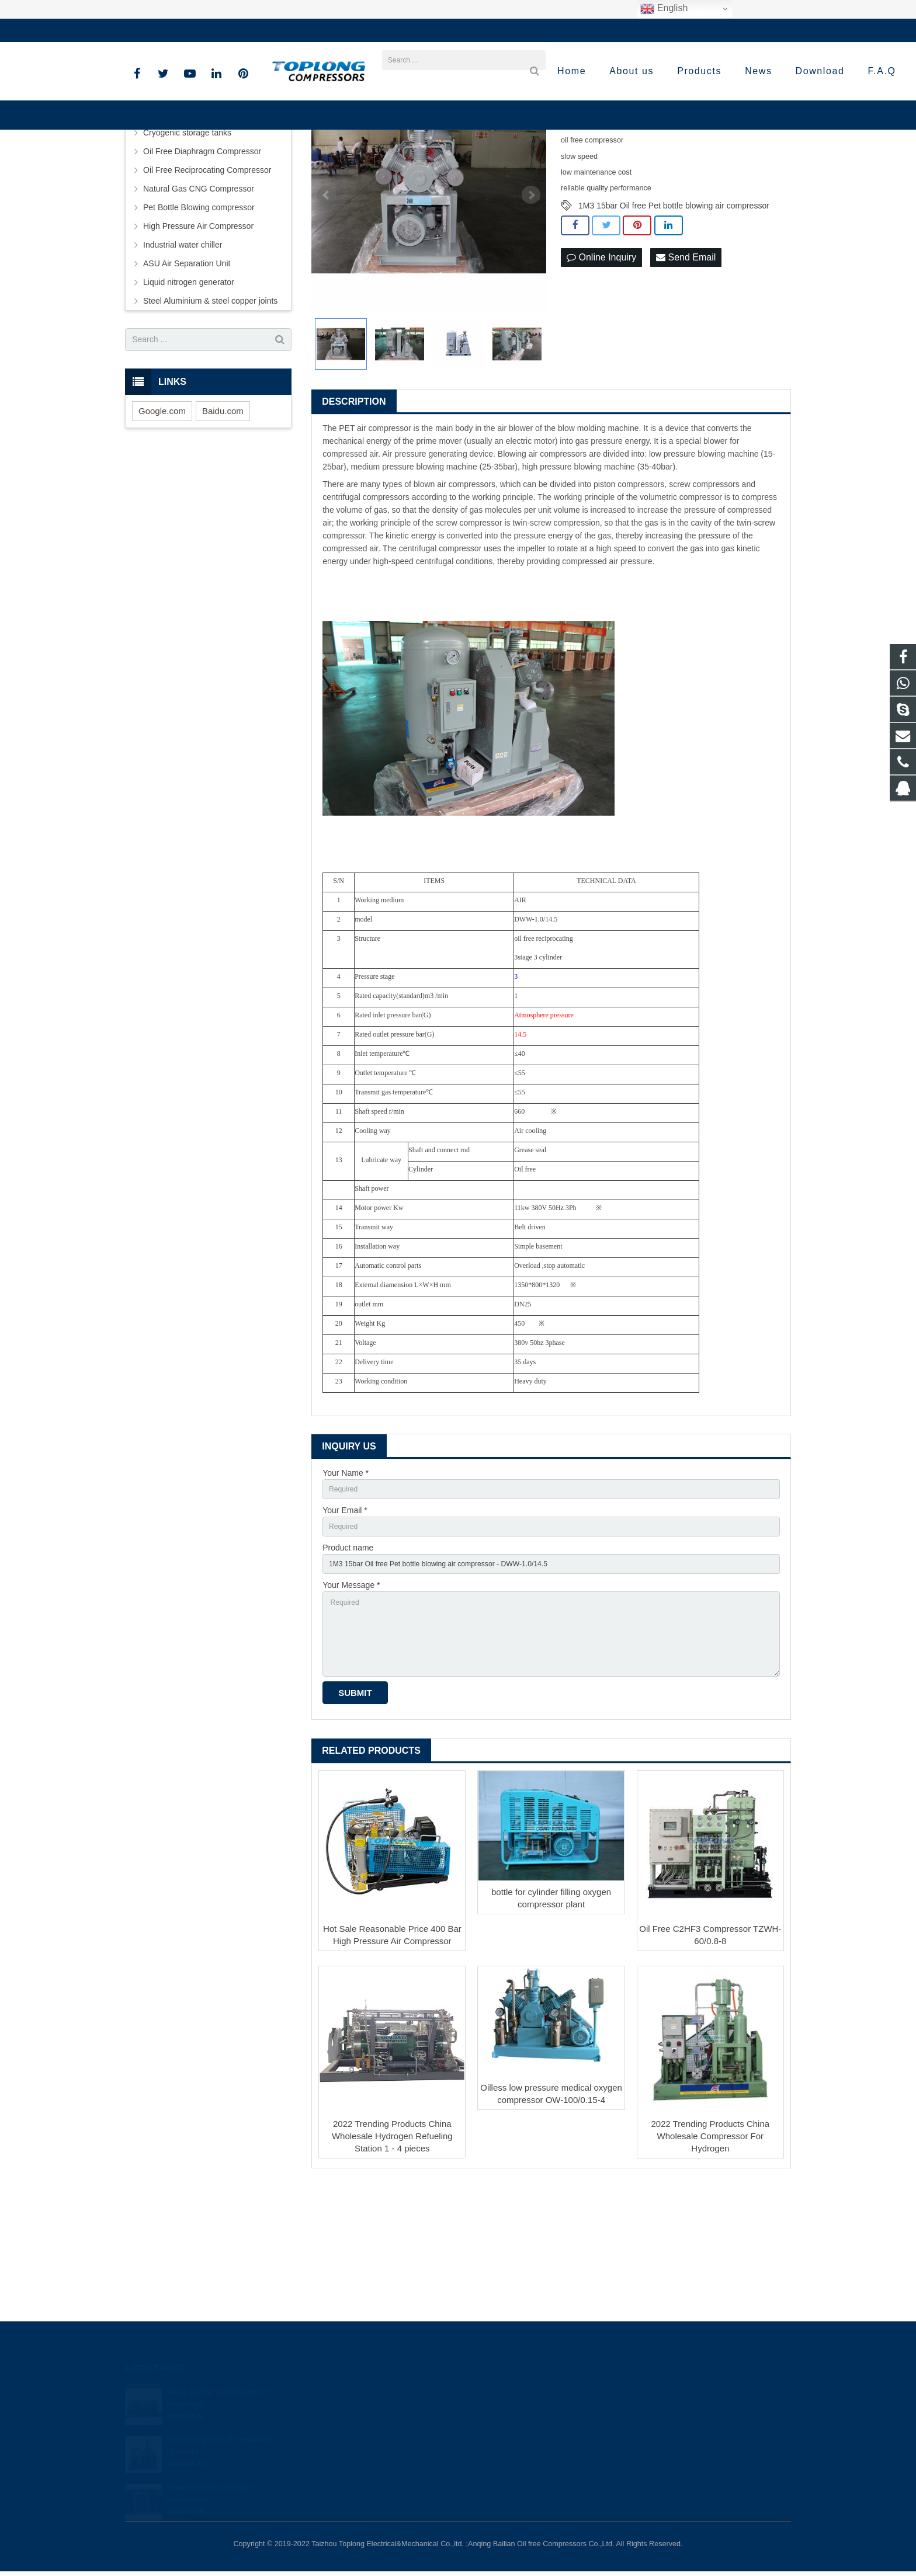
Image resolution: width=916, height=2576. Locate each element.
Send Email (686, 375)
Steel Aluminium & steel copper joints (210, 417)
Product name (347, 1670)
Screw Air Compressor (183, 230)
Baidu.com (223, 528)
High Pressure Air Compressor (198, 342)
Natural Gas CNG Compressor (198, 305)
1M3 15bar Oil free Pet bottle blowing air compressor (673, 322)
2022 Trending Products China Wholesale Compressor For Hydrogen (710, 2275)
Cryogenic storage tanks (187, 249)
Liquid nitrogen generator (188, 399)
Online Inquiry (601, 375)
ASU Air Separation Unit (186, 380)
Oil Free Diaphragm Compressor (202, 268)
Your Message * (351, 1711)
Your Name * (345, 1589)
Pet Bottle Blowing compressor (199, 324)
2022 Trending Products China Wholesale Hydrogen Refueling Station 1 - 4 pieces (392, 2275)
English (664, 9)
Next (531, 312)
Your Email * (344, 1630)
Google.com (162, 528)
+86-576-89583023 (168, 30)
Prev (326, 312)
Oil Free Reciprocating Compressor (207, 286)
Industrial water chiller (182, 361)
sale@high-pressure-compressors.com (291, 30)
